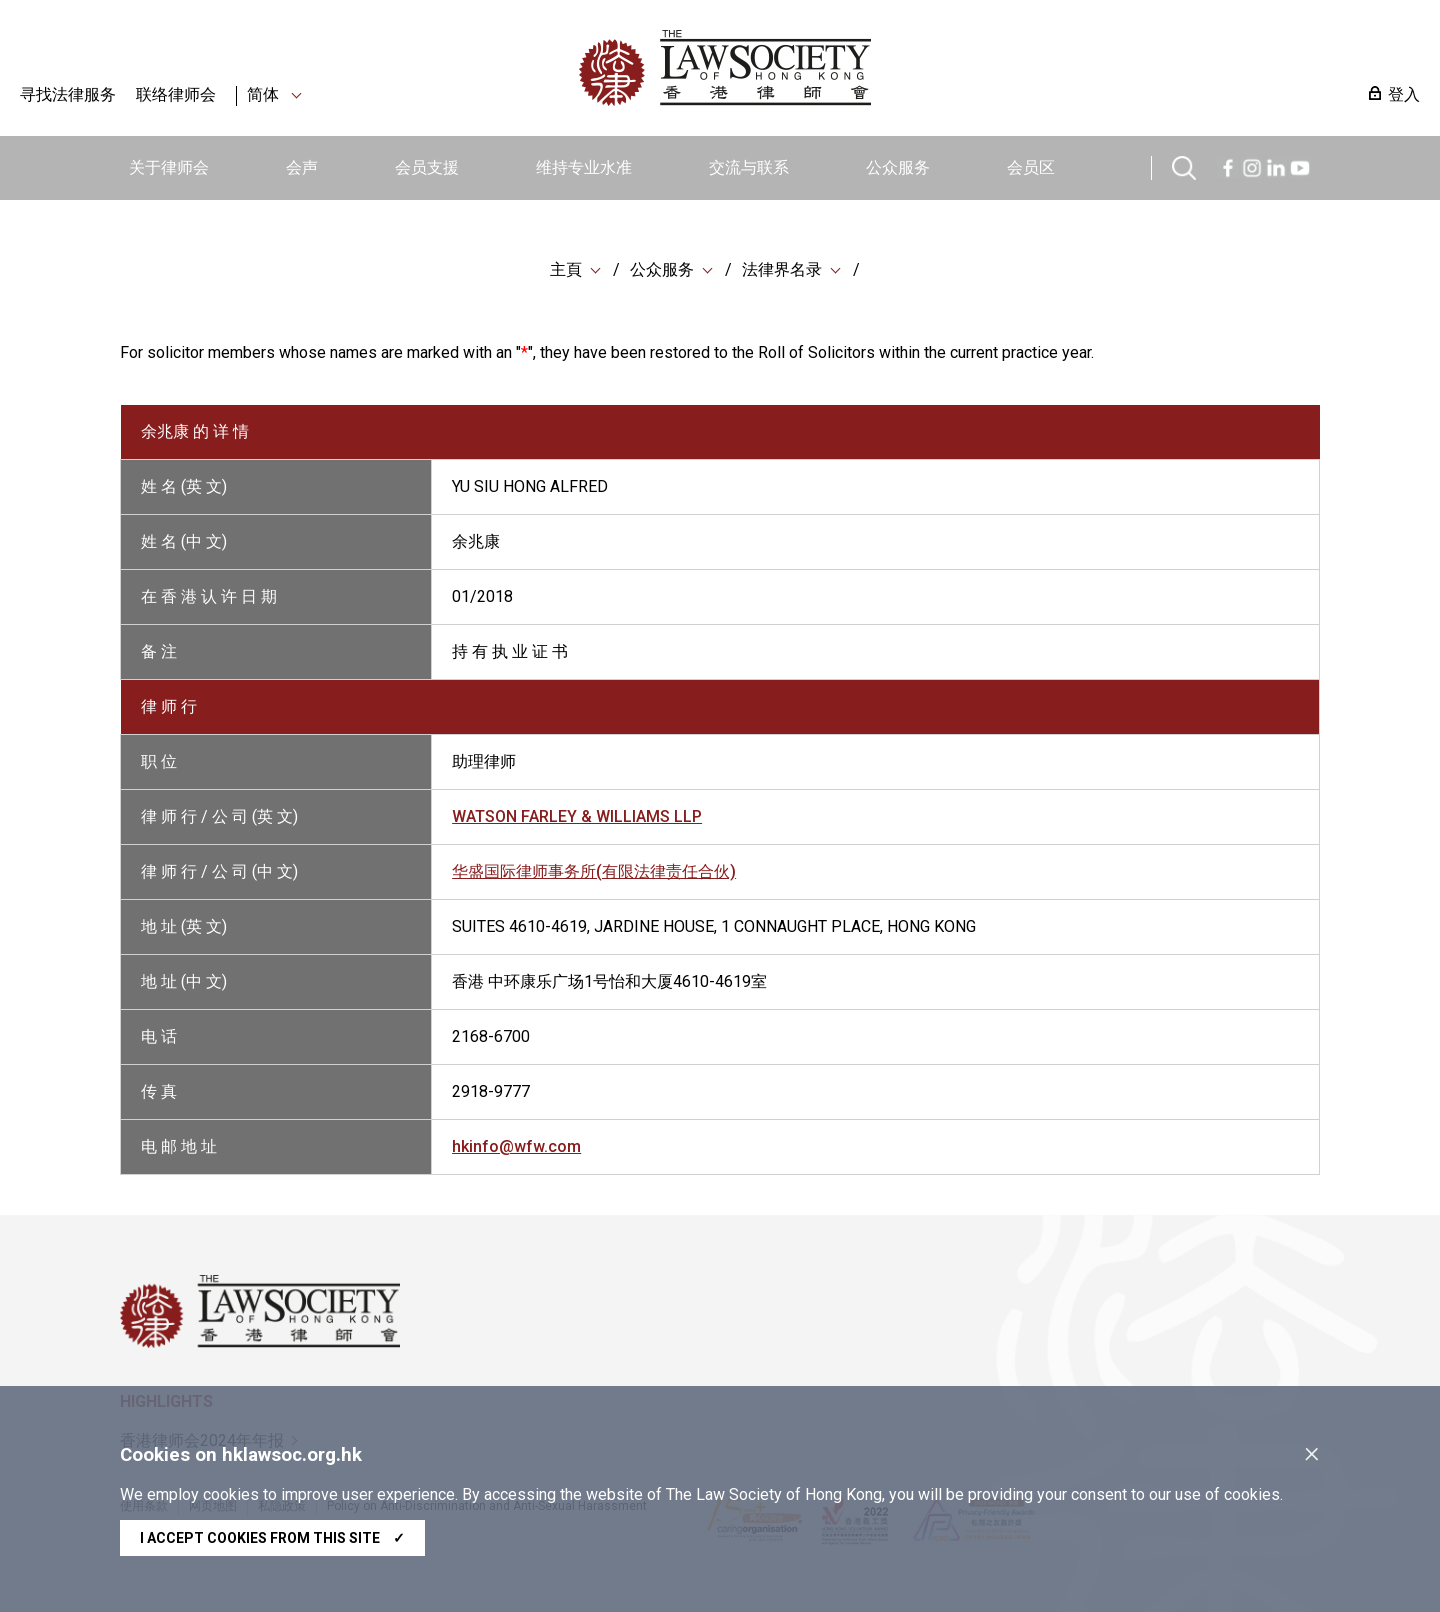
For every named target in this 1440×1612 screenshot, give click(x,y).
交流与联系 (749, 167)
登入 (1404, 94)
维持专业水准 (584, 167)
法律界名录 (782, 269)
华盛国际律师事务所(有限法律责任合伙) (594, 871)
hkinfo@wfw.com (516, 1146)
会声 (302, 167)
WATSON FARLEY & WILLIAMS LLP (577, 816)
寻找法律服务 (68, 94)
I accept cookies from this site (272, 1538)
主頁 (566, 269)
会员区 (1031, 167)
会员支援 (427, 167)
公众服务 (898, 167)
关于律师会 (169, 167)
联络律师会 (176, 94)
